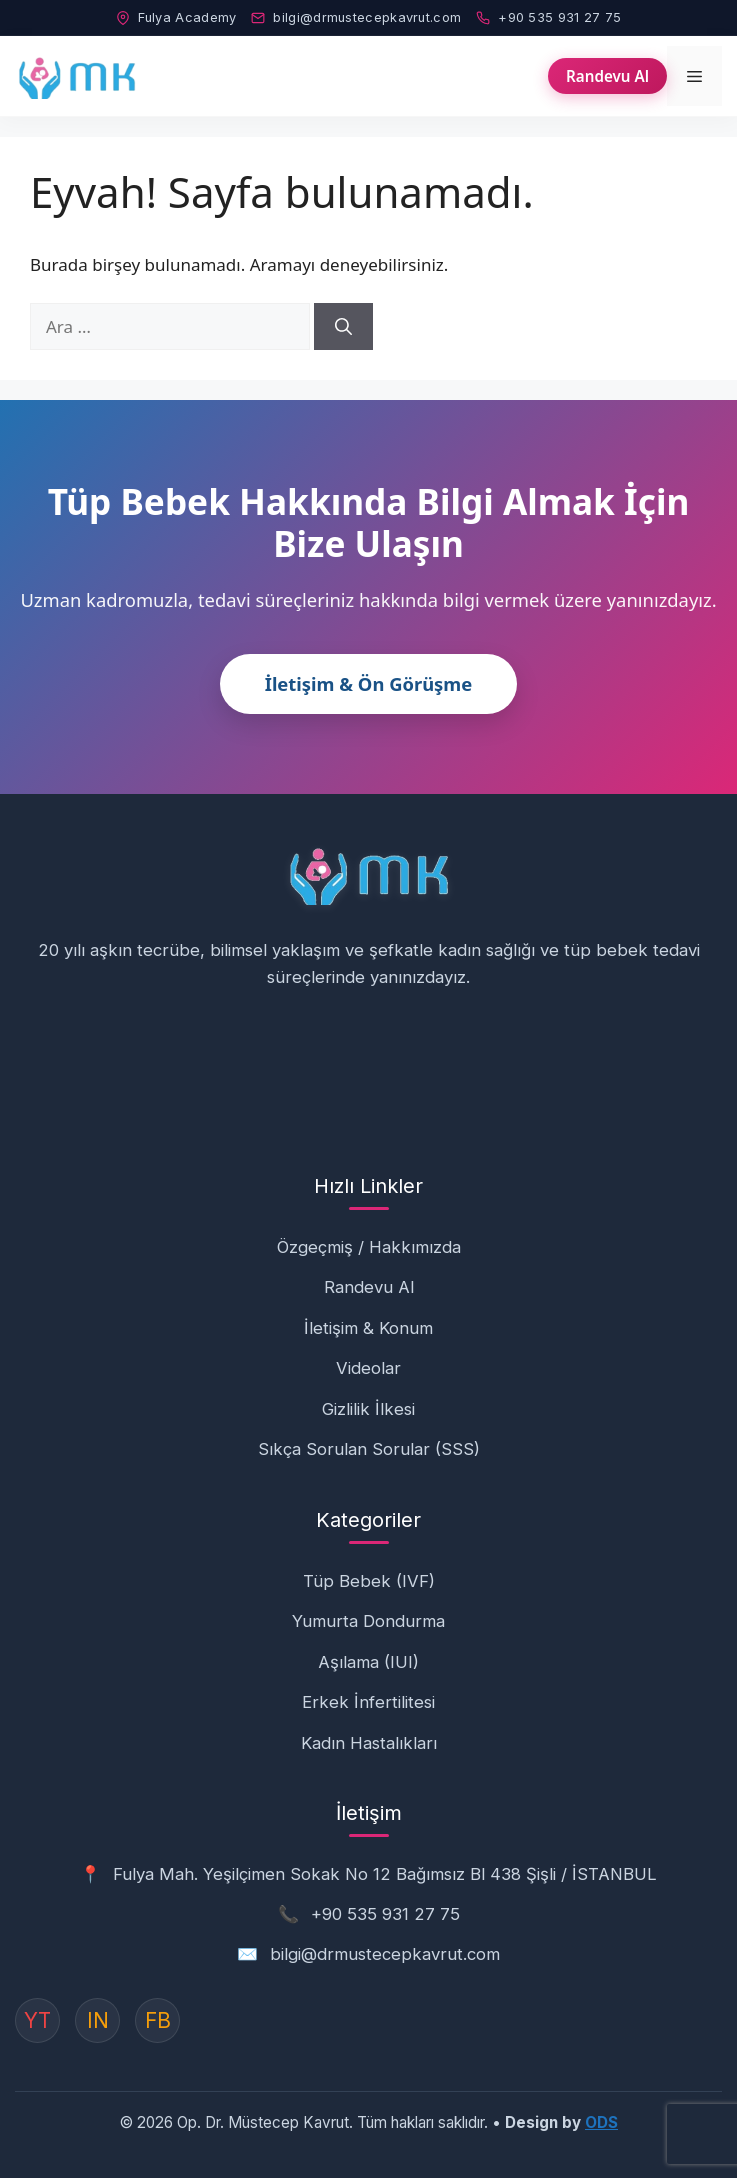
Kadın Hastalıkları (369, 1743)
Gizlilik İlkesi (368, 1409)
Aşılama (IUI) (368, 1662)
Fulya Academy (176, 17)
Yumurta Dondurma (368, 1621)
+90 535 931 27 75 (548, 17)
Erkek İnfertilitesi (368, 1702)
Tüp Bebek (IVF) (369, 1581)
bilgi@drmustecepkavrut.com (356, 17)
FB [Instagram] (158, 2020)
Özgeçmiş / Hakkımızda (369, 1247)
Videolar (368, 1368)
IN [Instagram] (98, 2020)
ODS (601, 2122)
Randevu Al (607, 76)
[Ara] (343, 327)
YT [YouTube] (37, 2020)
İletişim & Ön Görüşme (369, 683)
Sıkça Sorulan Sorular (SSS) (369, 1449)
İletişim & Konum (368, 1328)
